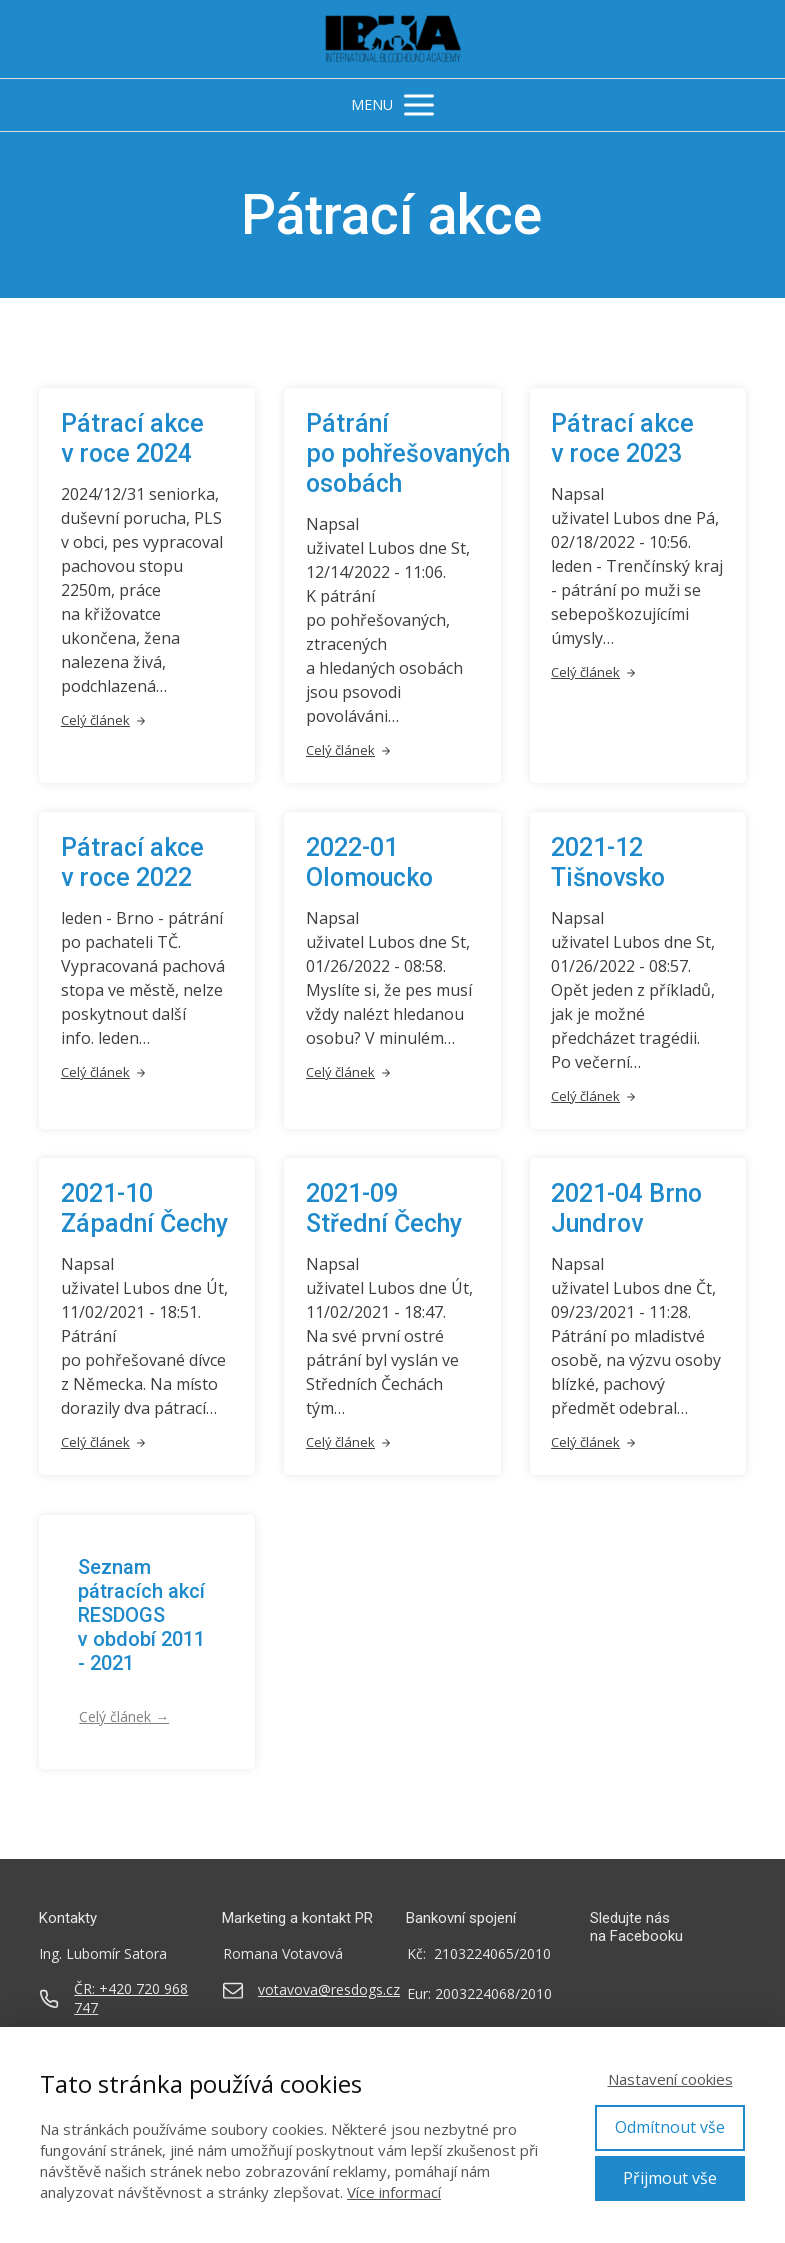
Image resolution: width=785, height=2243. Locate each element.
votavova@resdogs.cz (329, 1990)
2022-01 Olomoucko (369, 862)
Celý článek (104, 720)
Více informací (394, 2192)
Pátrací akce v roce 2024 (132, 438)
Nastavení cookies (670, 2079)
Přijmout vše (670, 2178)
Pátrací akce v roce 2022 (132, 862)
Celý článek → (124, 1716)
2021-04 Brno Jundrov (626, 1208)
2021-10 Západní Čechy (144, 1208)
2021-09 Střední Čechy (384, 1208)
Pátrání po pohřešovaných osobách (408, 453)
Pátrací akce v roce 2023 (622, 438)
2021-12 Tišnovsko (608, 862)
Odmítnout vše (670, 2127)
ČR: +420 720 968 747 (131, 1998)
